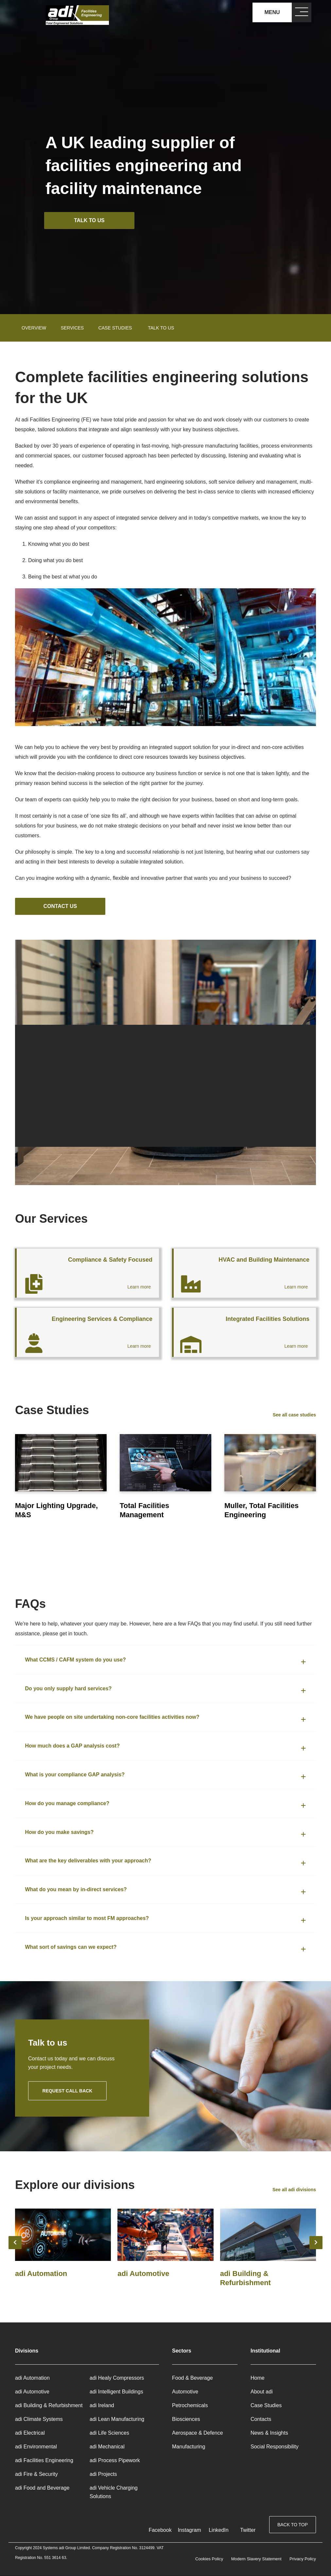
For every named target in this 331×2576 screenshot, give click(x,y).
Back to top (292, 2525)
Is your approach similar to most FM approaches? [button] (87, 1918)
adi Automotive (32, 2392)
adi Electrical (30, 2433)
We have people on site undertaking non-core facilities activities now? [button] (112, 1717)
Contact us (61, 906)
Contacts (261, 2419)
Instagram (189, 2530)
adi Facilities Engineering (44, 2460)
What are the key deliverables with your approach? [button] (88, 1861)
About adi (262, 2392)
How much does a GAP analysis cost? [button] (72, 1746)
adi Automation (32, 2378)
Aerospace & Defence (197, 2433)
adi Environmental (36, 2447)
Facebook (159, 2530)
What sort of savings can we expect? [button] (70, 1947)
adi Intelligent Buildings (116, 2392)
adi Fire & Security (36, 2474)
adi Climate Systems (39, 2419)
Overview (34, 327)
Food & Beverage (192, 2378)
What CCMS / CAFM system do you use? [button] (75, 1660)
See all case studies (294, 1415)
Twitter (247, 2530)
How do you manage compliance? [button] (68, 1803)
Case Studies (266, 2405)
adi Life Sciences (109, 2433)
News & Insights (269, 2433)
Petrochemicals (190, 2405)
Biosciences (186, 2419)
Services (72, 327)
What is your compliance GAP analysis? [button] (75, 1775)
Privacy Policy (302, 2559)
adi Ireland (102, 2405)
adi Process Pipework (115, 2460)
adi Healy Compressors (117, 2378)
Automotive (185, 2392)
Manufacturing (188, 2447)
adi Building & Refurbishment (48, 2405)
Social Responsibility (275, 2447)
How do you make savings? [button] (60, 1832)
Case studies (115, 327)
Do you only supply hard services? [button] (69, 1689)
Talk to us (90, 220)
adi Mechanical (107, 2447)
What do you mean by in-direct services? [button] (76, 1890)
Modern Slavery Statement (256, 2559)
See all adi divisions (294, 2190)
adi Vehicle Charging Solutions (114, 2492)
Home (258, 2378)
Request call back (68, 2091)
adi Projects (103, 2474)
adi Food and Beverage (42, 2488)
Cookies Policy (209, 2559)
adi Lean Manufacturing (117, 2419)
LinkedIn (219, 2530)
